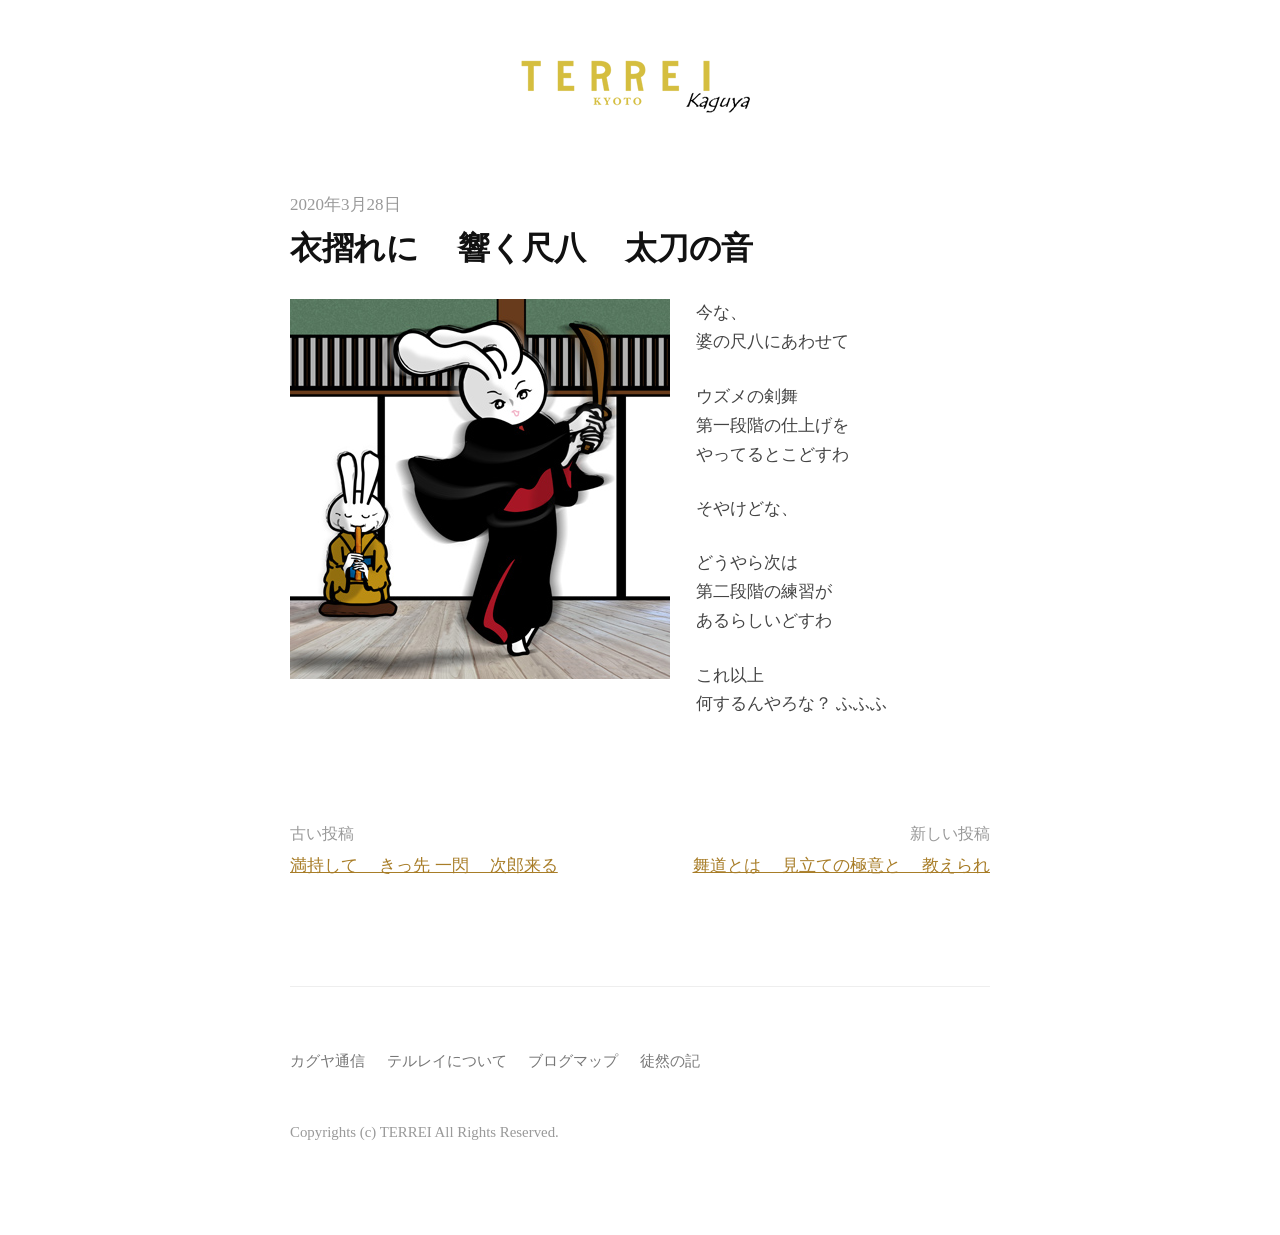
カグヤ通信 (327, 1061)
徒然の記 (670, 1061)
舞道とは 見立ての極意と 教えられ (842, 865)
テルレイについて (447, 1061)
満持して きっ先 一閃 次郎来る (424, 865)
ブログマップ (573, 1061)
